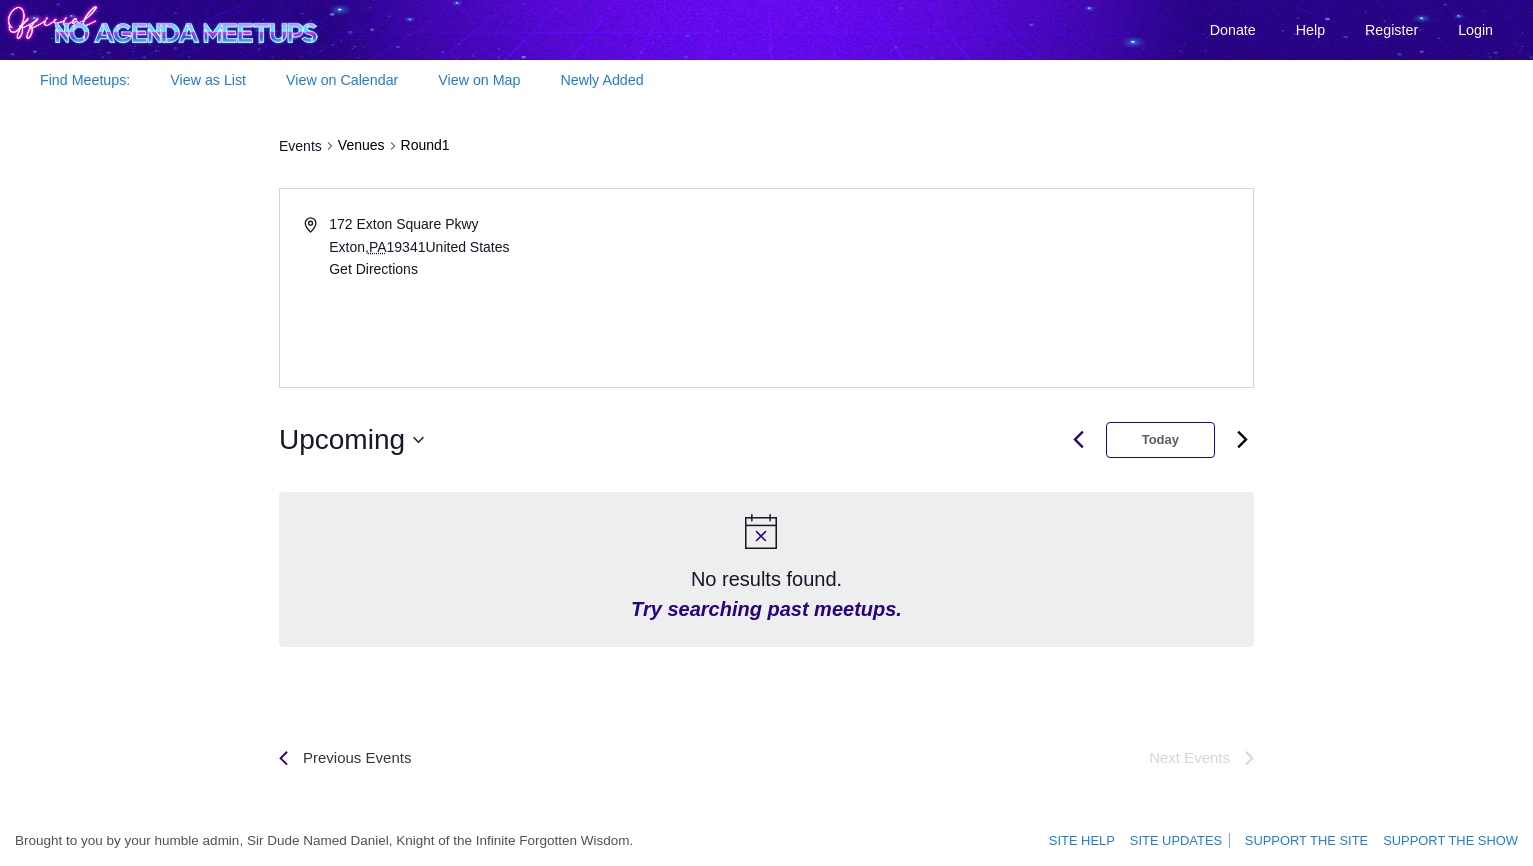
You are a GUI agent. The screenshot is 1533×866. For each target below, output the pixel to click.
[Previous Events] (345, 758)
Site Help (1095, 841)
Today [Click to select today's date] (1160, 439)
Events (300, 146)
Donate (1233, 30)
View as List (208, 80)
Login (1475, 30)
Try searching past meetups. (766, 609)
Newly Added (601, 80)
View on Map (479, 80)
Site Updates (1184, 841)
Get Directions (373, 269)
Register (1391, 30)
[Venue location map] (1009, 288)
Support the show (1454, 841)
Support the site (1318, 841)
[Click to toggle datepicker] (351, 440)
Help (1310, 30)
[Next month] (1242, 440)
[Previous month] (1079, 440)
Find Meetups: (85, 80)
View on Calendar (342, 80)
